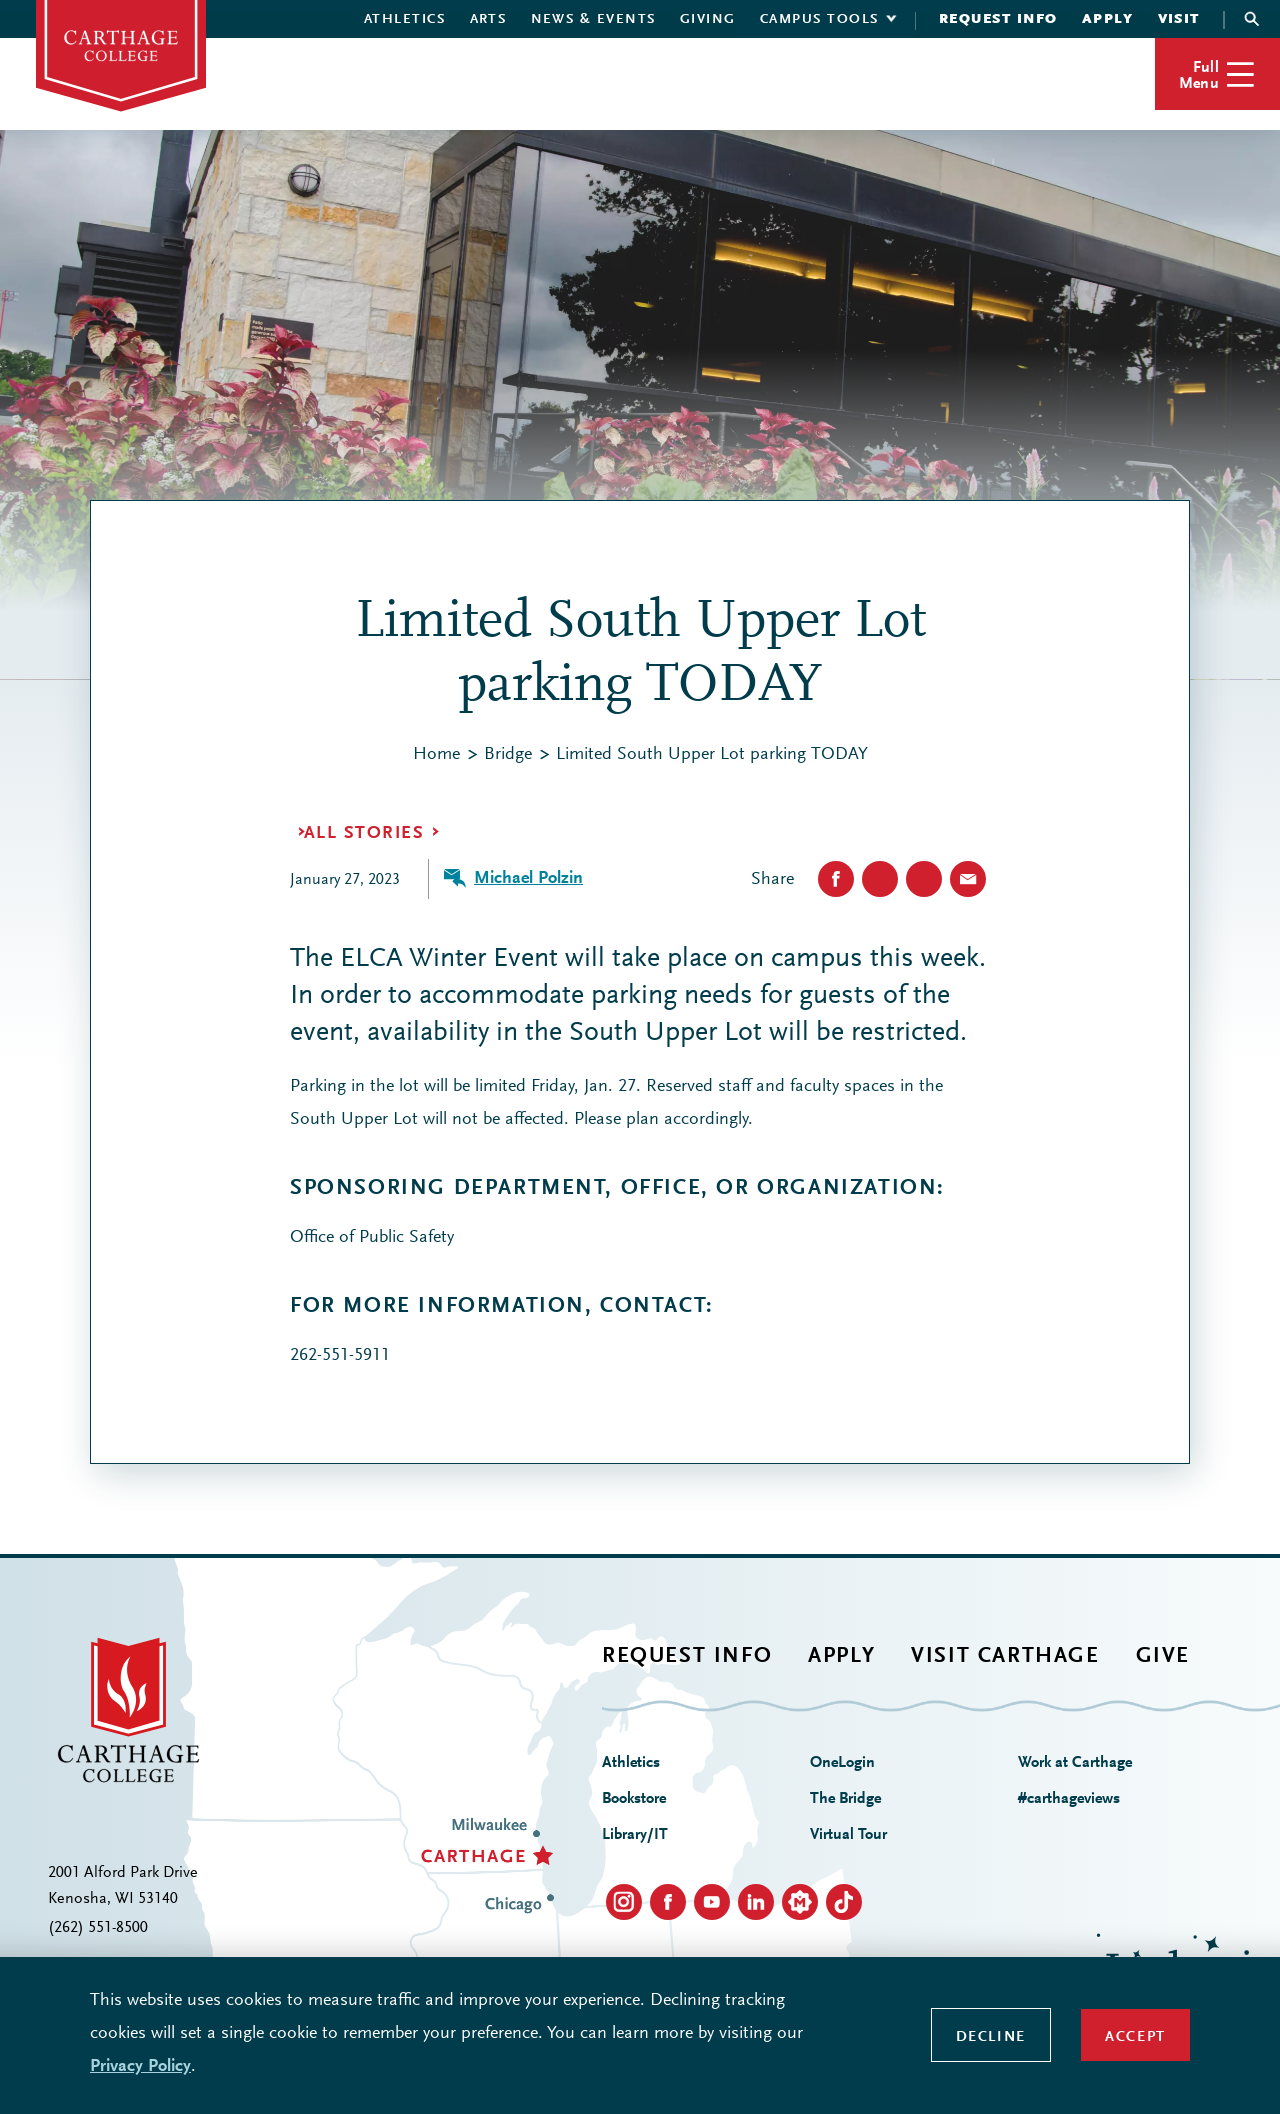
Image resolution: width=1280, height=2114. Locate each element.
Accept (1135, 2037)
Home (436, 755)
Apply (1108, 20)
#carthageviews (1069, 1799)
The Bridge (845, 1799)
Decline (991, 2037)
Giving (708, 20)
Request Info (998, 20)
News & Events (594, 20)
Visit (1179, 20)
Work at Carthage (1075, 1763)
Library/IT (635, 1835)
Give (1163, 1657)
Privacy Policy (140, 2067)
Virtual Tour (848, 1835)
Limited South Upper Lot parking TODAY (712, 755)
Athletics (405, 20)
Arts (488, 20)
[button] (1217, 74)
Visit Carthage (1005, 1657)
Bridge (508, 755)
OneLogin (842, 1763)
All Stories (364, 834)
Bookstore (634, 1799)
